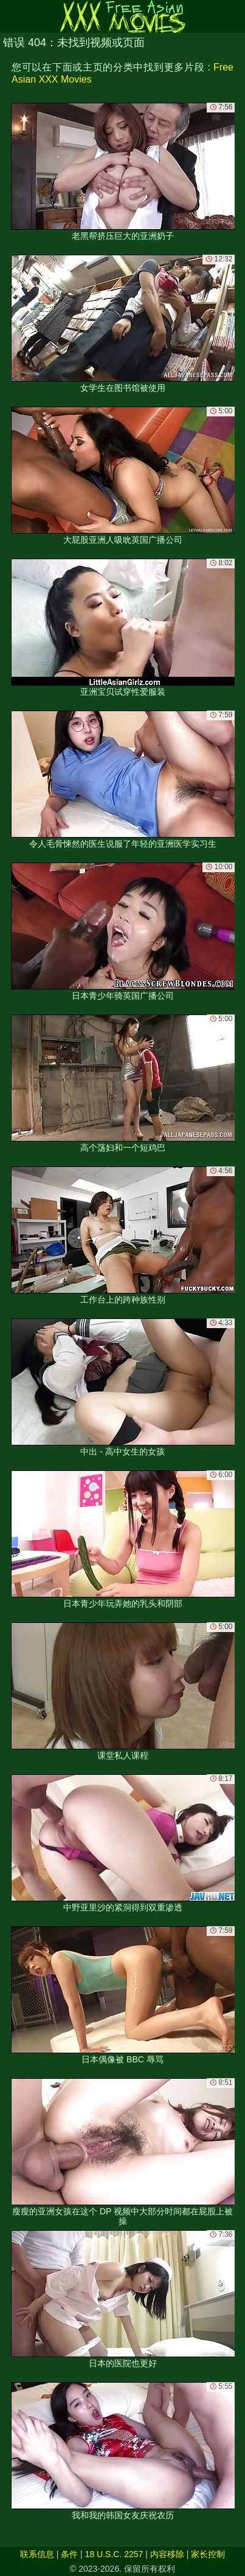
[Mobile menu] (11, 16)
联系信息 (37, 2554)
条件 (69, 2554)
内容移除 (167, 2554)
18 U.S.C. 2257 (114, 2554)
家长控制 (208, 2554)
